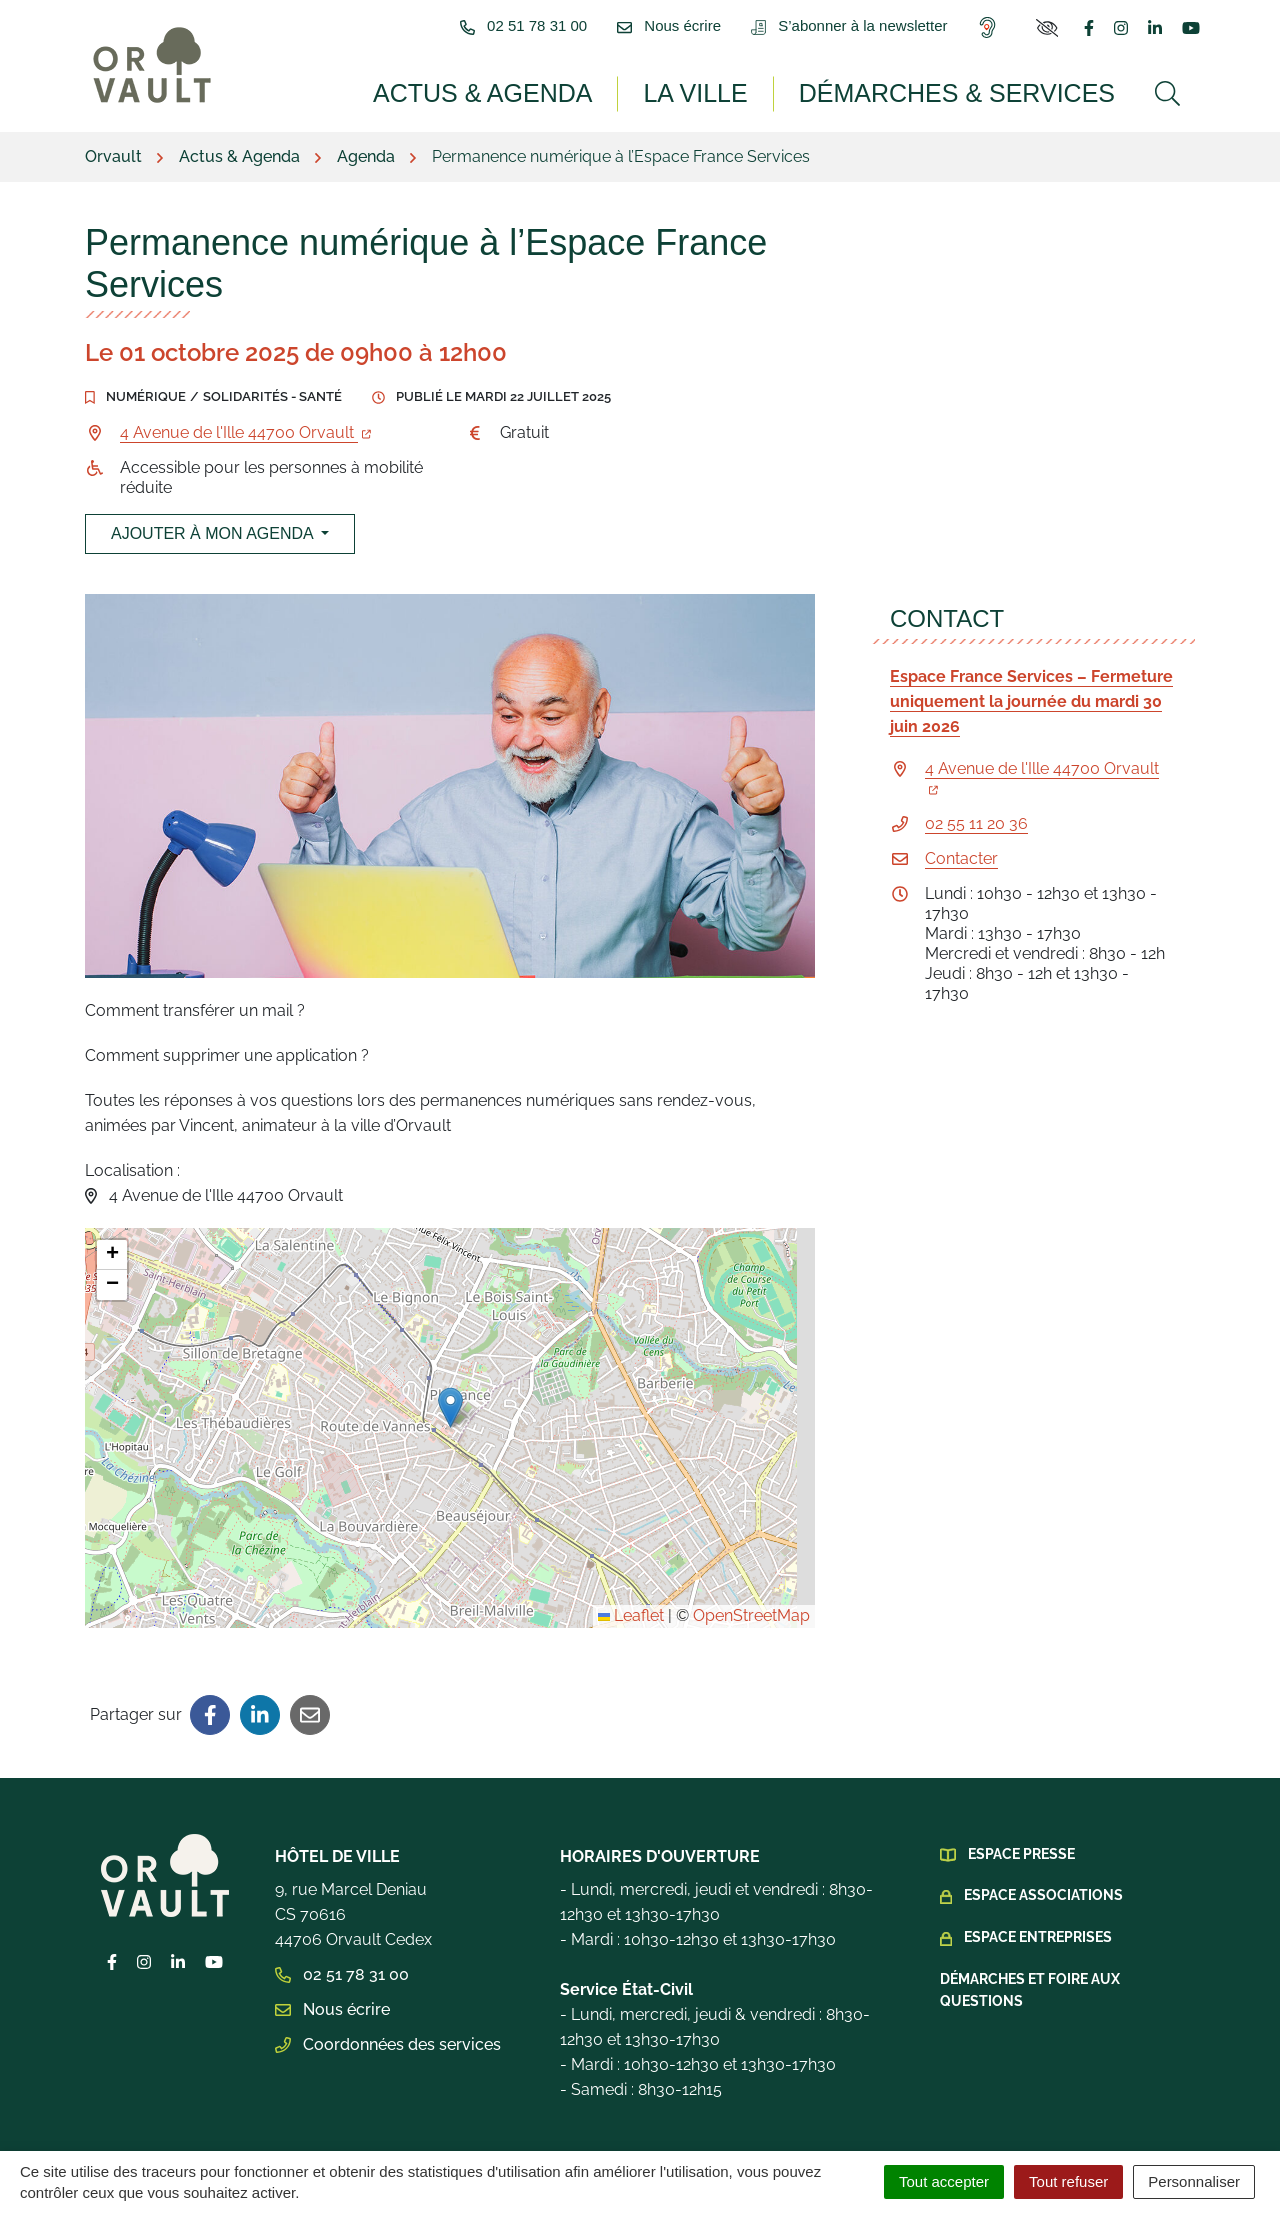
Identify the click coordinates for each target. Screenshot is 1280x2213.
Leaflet (631, 1573)
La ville (733, 92)
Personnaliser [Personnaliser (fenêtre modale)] (1194, 2181)
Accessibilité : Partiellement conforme (990, 2133)
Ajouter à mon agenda (208, 491)
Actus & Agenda (535, 92)
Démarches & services (973, 92)
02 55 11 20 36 (976, 781)
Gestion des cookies (216, 2133)
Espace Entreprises (1038, 1895)
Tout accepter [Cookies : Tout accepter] (944, 2181)
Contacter (961, 816)
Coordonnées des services (388, 2002)
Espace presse (1021, 1812)
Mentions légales (502, 2133)
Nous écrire (332, 1967)
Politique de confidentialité (704, 2133)
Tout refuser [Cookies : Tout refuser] (1068, 2181)
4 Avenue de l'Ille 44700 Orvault (245, 390)
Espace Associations (1043, 1853)
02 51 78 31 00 (342, 1932)
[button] (450, 1365)
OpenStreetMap (751, 1573)
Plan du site (364, 2133)
